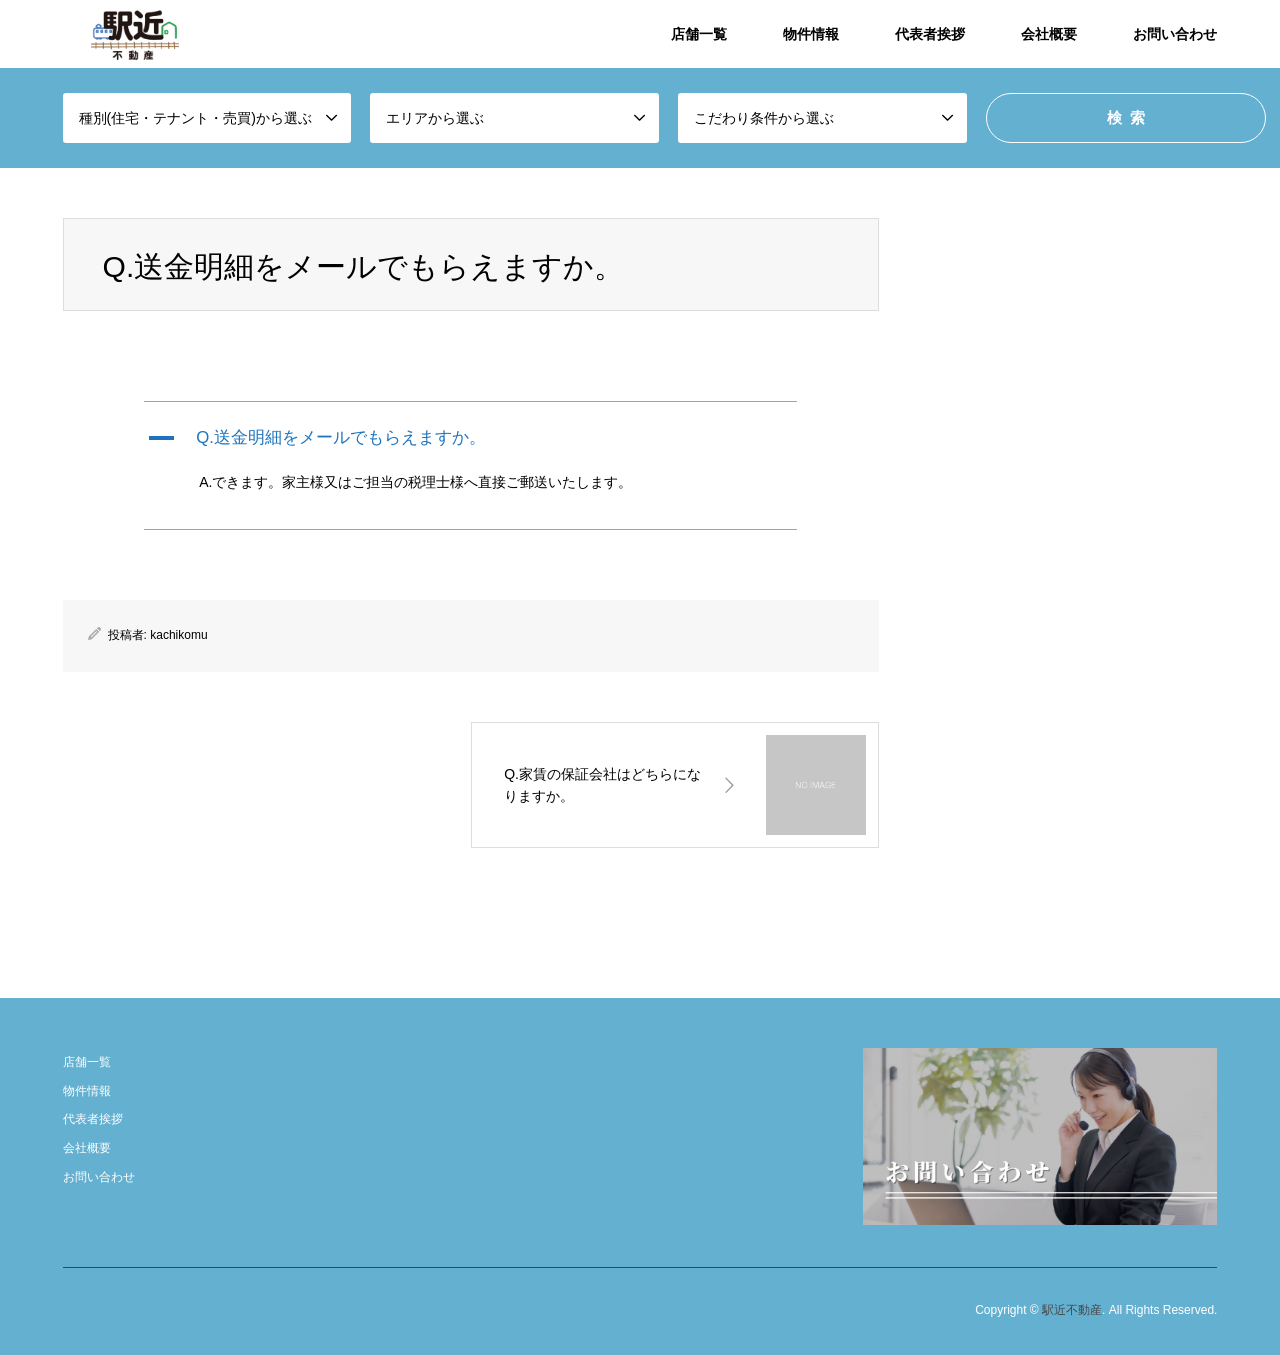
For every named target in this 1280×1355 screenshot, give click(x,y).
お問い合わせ (1175, 34)
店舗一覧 (699, 34)
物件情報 (811, 34)
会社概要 (1049, 34)
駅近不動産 (1072, 1311)
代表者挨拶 (930, 34)
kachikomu (178, 635)
